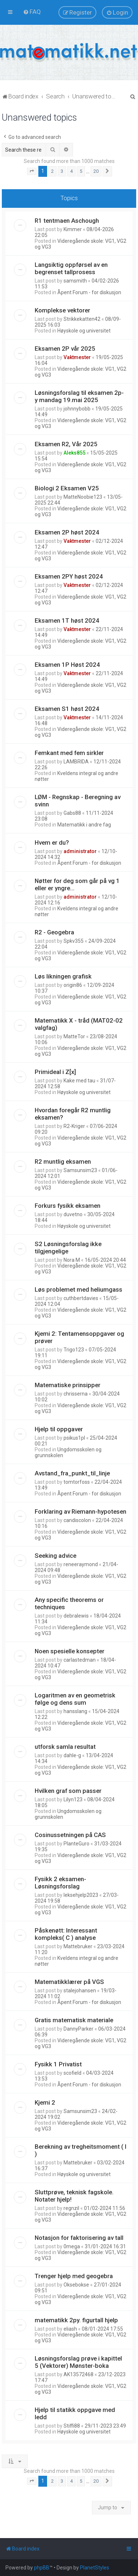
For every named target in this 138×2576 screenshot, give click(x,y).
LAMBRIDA (76, 761)
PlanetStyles (94, 2568)
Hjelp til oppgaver (59, 1429)
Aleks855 (74, 453)
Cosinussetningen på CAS (70, 1834)
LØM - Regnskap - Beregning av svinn (77, 800)
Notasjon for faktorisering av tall (79, 2237)
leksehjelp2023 (81, 1895)
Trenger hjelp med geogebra (74, 2276)
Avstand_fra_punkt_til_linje (72, 1473)
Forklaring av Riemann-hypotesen (80, 1511)
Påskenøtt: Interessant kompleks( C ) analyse (66, 1934)
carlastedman (80, 1660)
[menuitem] (32, 11)
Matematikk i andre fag (84, 825)
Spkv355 (74, 941)
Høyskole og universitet (84, 331)
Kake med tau (79, 1080)
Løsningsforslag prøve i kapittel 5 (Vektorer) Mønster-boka (78, 2362)
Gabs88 (72, 813)
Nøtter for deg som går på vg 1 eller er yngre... (77, 884)
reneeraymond (81, 1564)
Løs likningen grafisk (63, 976)
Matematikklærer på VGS (69, 1981)
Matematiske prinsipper (67, 1385)
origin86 (73, 985)
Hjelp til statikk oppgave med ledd (75, 2413)
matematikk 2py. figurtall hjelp (76, 2320)
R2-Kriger (74, 1126)
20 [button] (96, 171)
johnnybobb (77, 409)
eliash (70, 2329)
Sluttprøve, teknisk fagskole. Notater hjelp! (74, 2195)
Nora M (72, 1260)
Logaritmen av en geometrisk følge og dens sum (75, 1699)
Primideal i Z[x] (55, 1071)
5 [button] (81, 171)
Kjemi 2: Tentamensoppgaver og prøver (79, 1337)
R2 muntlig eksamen (63, 1161)
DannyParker (78, 2029)
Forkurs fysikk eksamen (67, 1205)
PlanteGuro (76, 1844)
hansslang (75, 1711)
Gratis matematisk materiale (74, 2020)
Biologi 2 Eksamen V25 (67, 488)
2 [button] (52, 171)
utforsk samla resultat (65, 1746)
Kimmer (73, 229)
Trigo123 (74, 1350)
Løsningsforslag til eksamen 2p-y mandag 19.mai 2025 (79, 396)
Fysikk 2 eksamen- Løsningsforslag (60, 1882)
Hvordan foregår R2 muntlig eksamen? (73, 1113)
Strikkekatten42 (82, 319)
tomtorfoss (77, 1482)
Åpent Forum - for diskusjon (89, 292)
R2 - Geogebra (54, 932)
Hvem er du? (52, 842)
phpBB (41, 2568)
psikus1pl (74, 1438)
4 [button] (71, 171)
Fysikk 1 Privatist (58, 2064)
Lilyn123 (73, 1799)
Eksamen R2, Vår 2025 (66, 444)
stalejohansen (80, 1990)
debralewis (76, 1616)
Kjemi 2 (45, 2102)
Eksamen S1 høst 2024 (67, 708)
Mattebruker (78, 1946)
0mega (72, 2246)
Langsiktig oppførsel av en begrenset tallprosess (71, 268)
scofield (72, 2073)
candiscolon (77, 1520)
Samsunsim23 (80, 1170)
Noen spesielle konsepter (69, 1651)
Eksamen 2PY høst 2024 (69, 576)
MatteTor (74, 1036)
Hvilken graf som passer (68, 1790)
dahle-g (72, 1755)
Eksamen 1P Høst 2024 (67, 664)
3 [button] (62, 171)
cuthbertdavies (81, 1298)
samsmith (75, 281)
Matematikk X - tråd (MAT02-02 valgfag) (79, 1024)
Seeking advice (55, 1555)
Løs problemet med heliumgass (78, 1289)
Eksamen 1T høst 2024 (67, 620)
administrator (80, 851)
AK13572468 (78, 2374)
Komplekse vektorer (62, 310)
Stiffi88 (72, 2426)
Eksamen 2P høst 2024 (67, 532)
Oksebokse (76, 2285)
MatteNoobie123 (83, 497)
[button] (32, 171)
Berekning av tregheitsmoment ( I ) (80, 2150)
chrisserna (76, 1394)
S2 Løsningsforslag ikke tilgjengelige (68, 1247)
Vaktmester (77, 357)
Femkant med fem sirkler (69, 752)
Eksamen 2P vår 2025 (65, 348)
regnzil (71, 2208)
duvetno (73, 1214)
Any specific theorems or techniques (69, 1603)
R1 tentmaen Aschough (67, 220)
